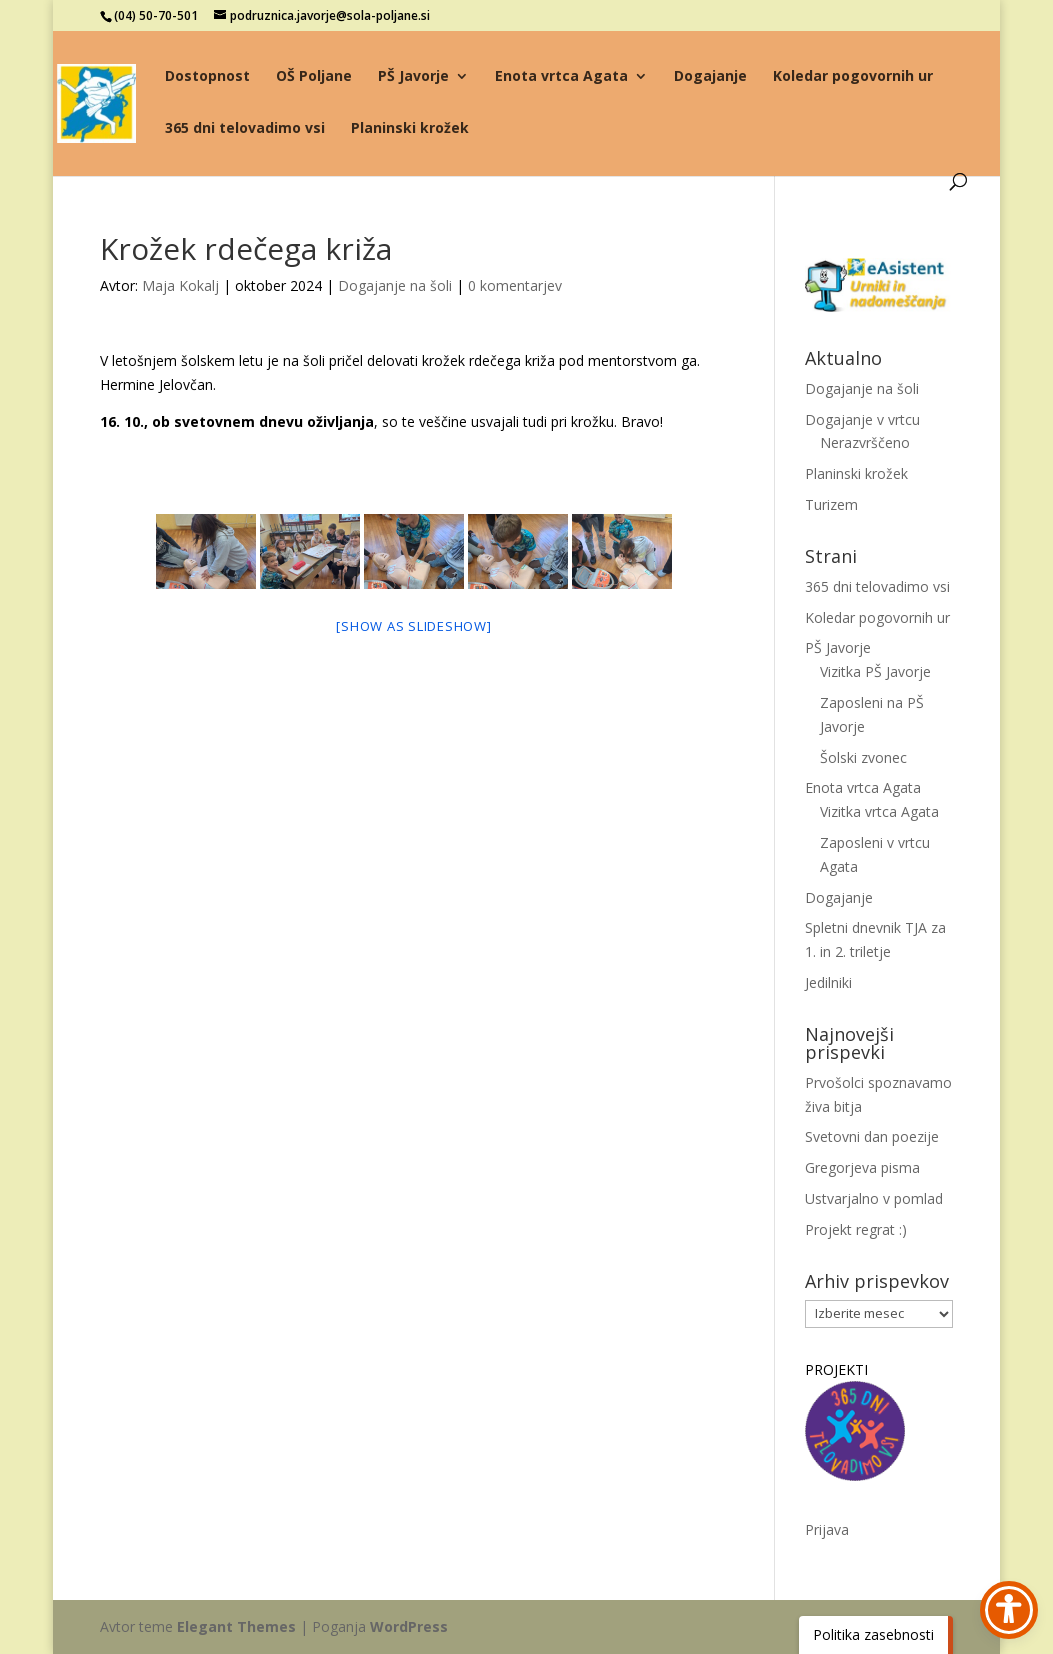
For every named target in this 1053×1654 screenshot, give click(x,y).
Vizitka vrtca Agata (879, 811)
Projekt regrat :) (856, 1229)
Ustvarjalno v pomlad (874, 1198)
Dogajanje (710, 77)
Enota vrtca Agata (561, 77)
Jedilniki (828, 982)
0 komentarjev (515, 285)
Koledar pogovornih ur (853, 77)
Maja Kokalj (180, 285)
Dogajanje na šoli (395, 285)
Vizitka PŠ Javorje (875, 671)
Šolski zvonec (863, 757)
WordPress (409, 1626)
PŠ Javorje (413, 77)
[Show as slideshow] (413, 626)
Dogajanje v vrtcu (862, 419)
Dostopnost (207, 77)
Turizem (831, 504)
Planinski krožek (410, 129)
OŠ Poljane (314, 77)
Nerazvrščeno (865, 442)
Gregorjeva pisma (862, 1167)
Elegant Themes (236, 1626)
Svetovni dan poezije (872, 1136)
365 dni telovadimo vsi (245, 129)
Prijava (827, 1529)
